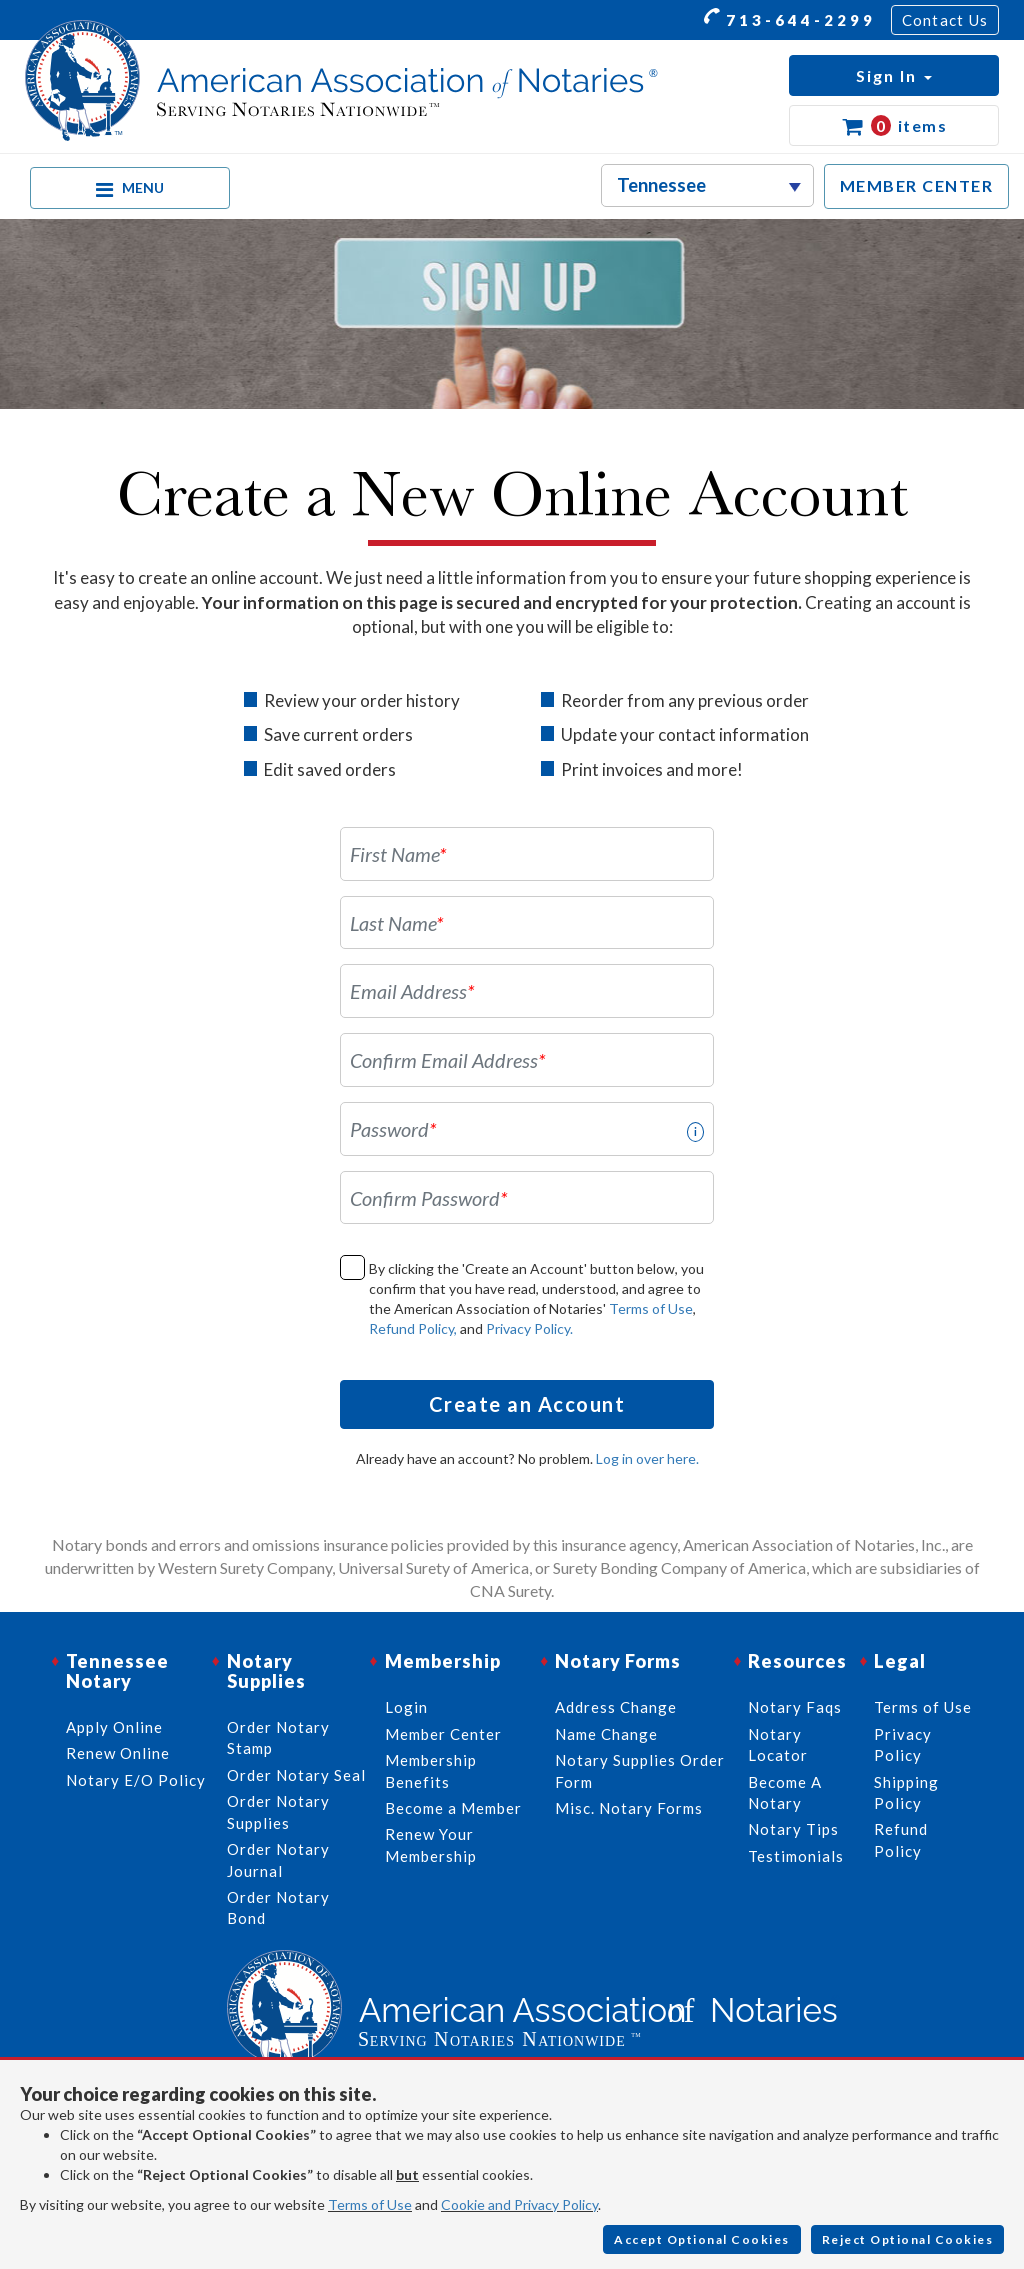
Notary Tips (793, 1829)
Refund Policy (901, 1839)
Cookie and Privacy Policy (519, 2204)
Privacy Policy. (529, 1328)
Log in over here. (647, 1458)
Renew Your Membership (431, 1844)
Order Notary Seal (296, 1775)
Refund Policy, (413, 1328)
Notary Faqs (795, 1707)
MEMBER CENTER (917, 185)
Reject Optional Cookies (908, 2239)
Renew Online (118, 1753)
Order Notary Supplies (278, 1811)
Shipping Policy (906, 1792)
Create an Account (527, 1404)
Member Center (443, 1734)
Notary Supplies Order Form (640, 1770)
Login (406, 1707)
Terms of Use (651, 1308)
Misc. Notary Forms (629, 1808)
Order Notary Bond (278, 1907)
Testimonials (796, 1856)
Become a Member (453, 1808)
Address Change (616, 1707)
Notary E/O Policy (136, 1780)
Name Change (606, 1734)
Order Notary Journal (278, 1859)
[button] (894, 75)
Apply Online (114, 1727)
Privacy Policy (903, 1744)
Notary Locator (778, 1744)
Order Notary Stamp (278, 1737)
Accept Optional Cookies (702, 2239)
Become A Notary (785, 1792)
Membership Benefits (431, 1770)
